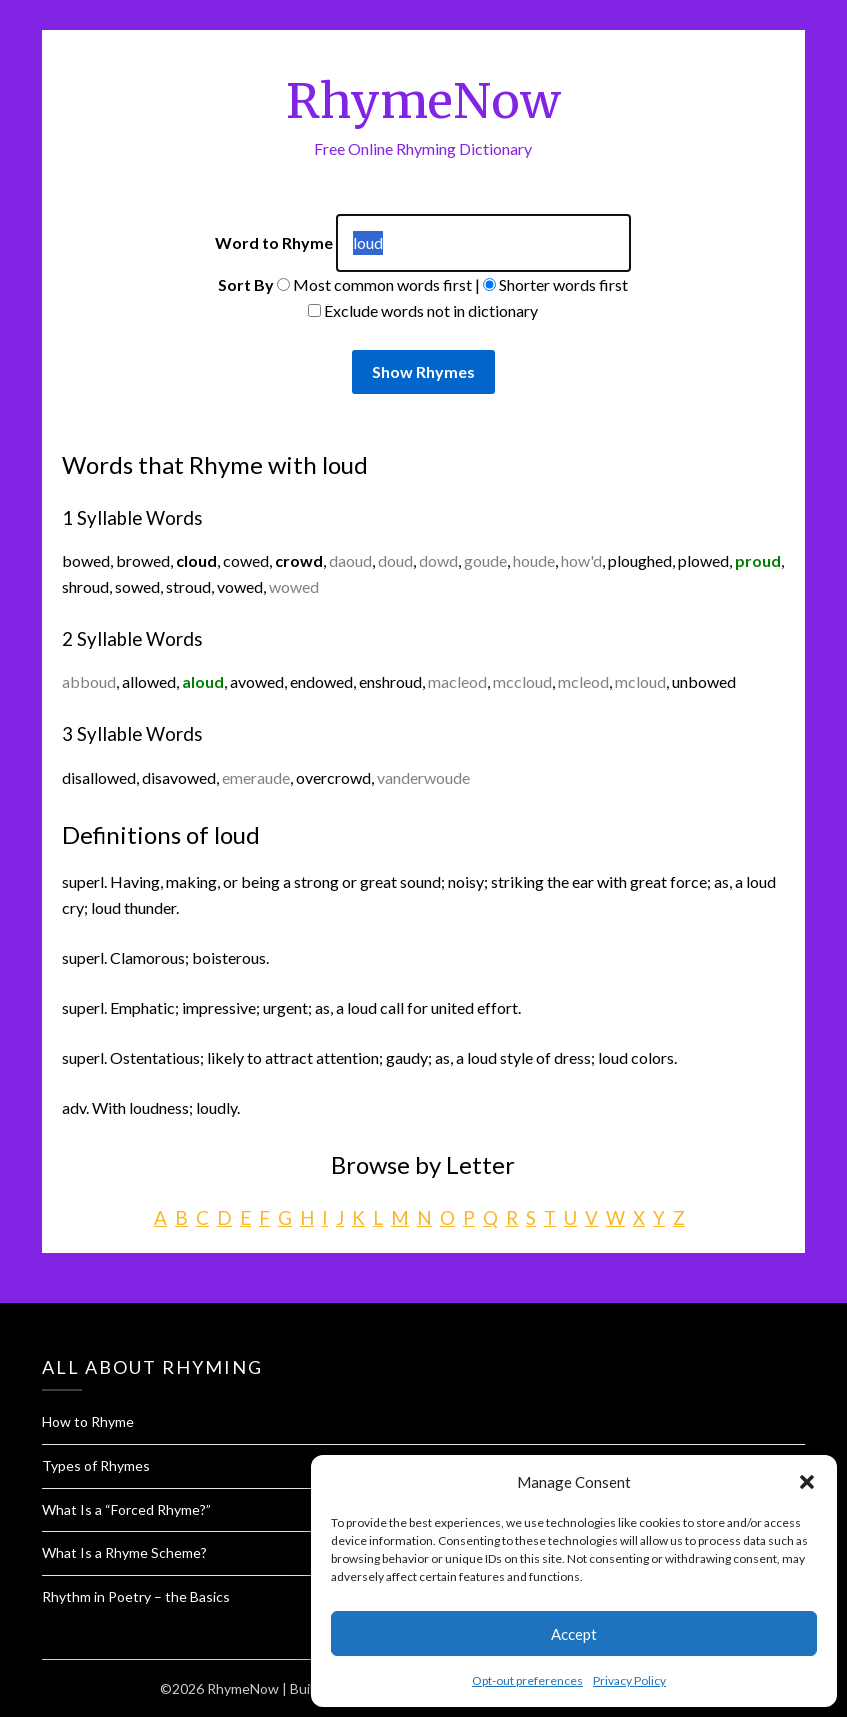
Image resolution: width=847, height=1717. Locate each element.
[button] (807, 1482)
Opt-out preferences (527, 1680)
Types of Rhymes (96, 1465)
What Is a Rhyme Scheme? (124, 1552)
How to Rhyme (88, 1421)
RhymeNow (423, 101)
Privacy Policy (629, 1680)
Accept (574, 1634)
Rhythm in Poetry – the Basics (136, 1596)
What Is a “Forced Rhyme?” (126, 1509)
